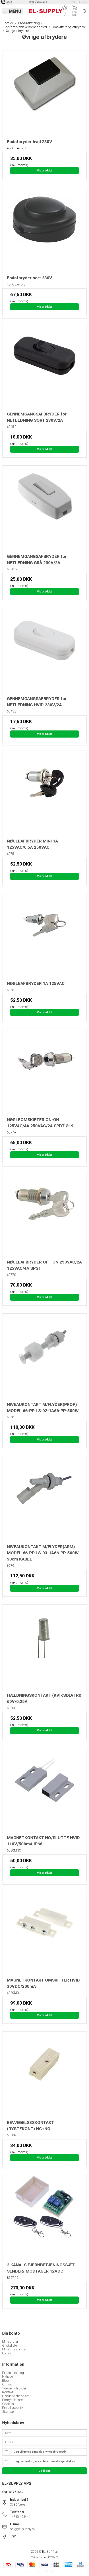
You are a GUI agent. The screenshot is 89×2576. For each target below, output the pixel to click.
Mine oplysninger (14, 2349)
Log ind (7, 2353)
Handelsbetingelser (15, 2396)
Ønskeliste (9, 2345)
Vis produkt (44, 170)
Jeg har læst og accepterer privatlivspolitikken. (45, 2461)
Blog (5, 2380)
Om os (7, 2384)
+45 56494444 (20, 2517)
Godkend (44, 2470)
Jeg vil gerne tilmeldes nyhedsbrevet (40, 2451)
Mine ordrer (10, 2341)
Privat (73, 2)
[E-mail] (44, 2442)
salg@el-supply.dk (22, 2529)
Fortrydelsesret (12, 2400)
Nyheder (8, 2376)
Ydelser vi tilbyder (14, 2388)
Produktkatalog (13, 2373)
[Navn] (44, 2432)
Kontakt (7, 2392)
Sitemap (8, 2411)
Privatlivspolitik (12, 2407)
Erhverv (83, 2)
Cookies (8, 2404)
